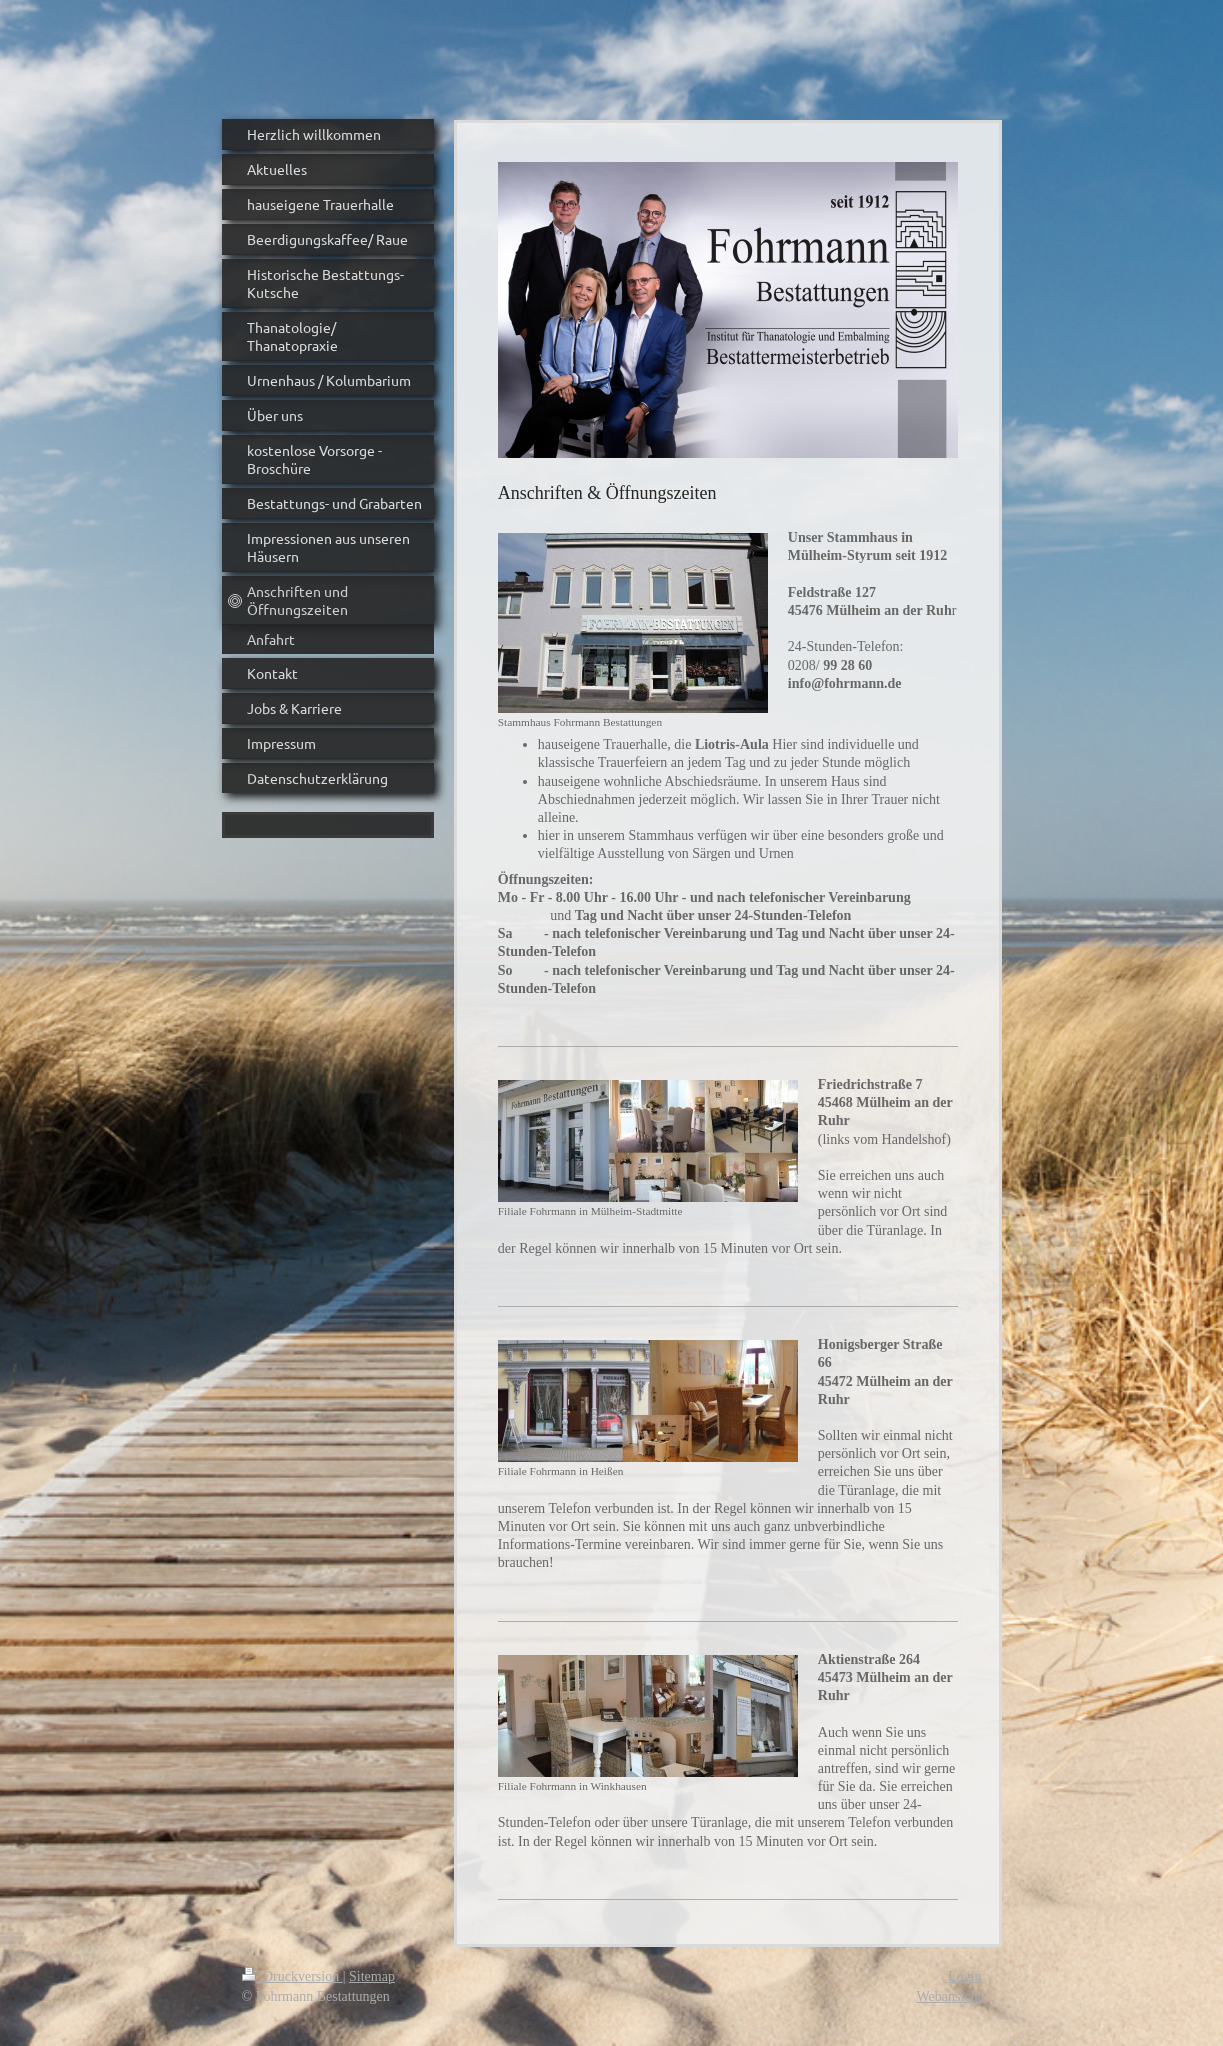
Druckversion (292, 1976)
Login (964, 1976)
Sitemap (372, 1976)
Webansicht (949, 1996)
